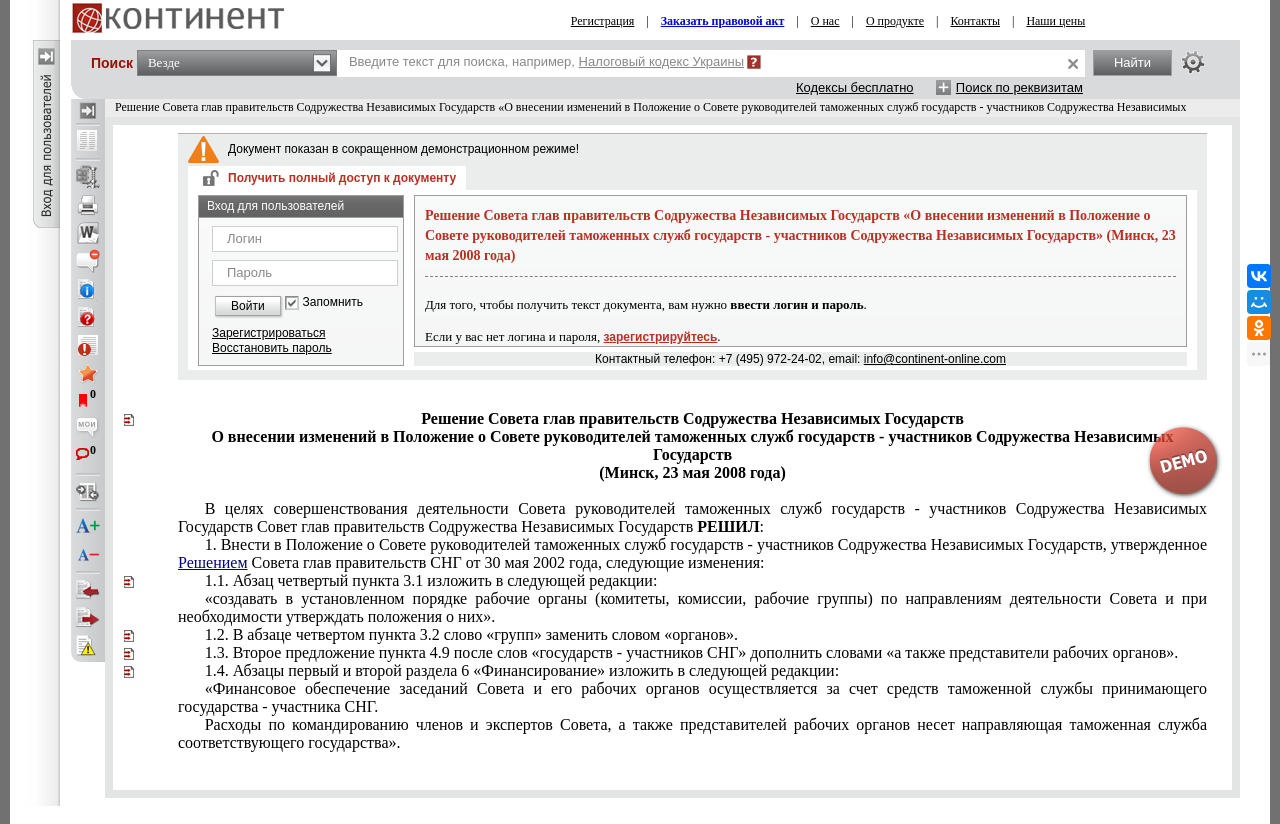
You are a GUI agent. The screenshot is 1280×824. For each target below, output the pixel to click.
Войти (248, 306)
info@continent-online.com (935, 359)
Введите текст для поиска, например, (546, 61)
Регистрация (603, 21)
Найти (1132, 62)
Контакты (975, 21)
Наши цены (1055, 21)
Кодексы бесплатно (855, 87)
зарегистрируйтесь (661, 337)
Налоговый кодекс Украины (662, 61)
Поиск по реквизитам (1019, 87)
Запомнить (333, 302)
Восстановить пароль (272, 348)
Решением (213, 562)
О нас (825, 21)
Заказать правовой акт (723, 21)
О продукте (895, 21)
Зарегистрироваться (268, 333)
